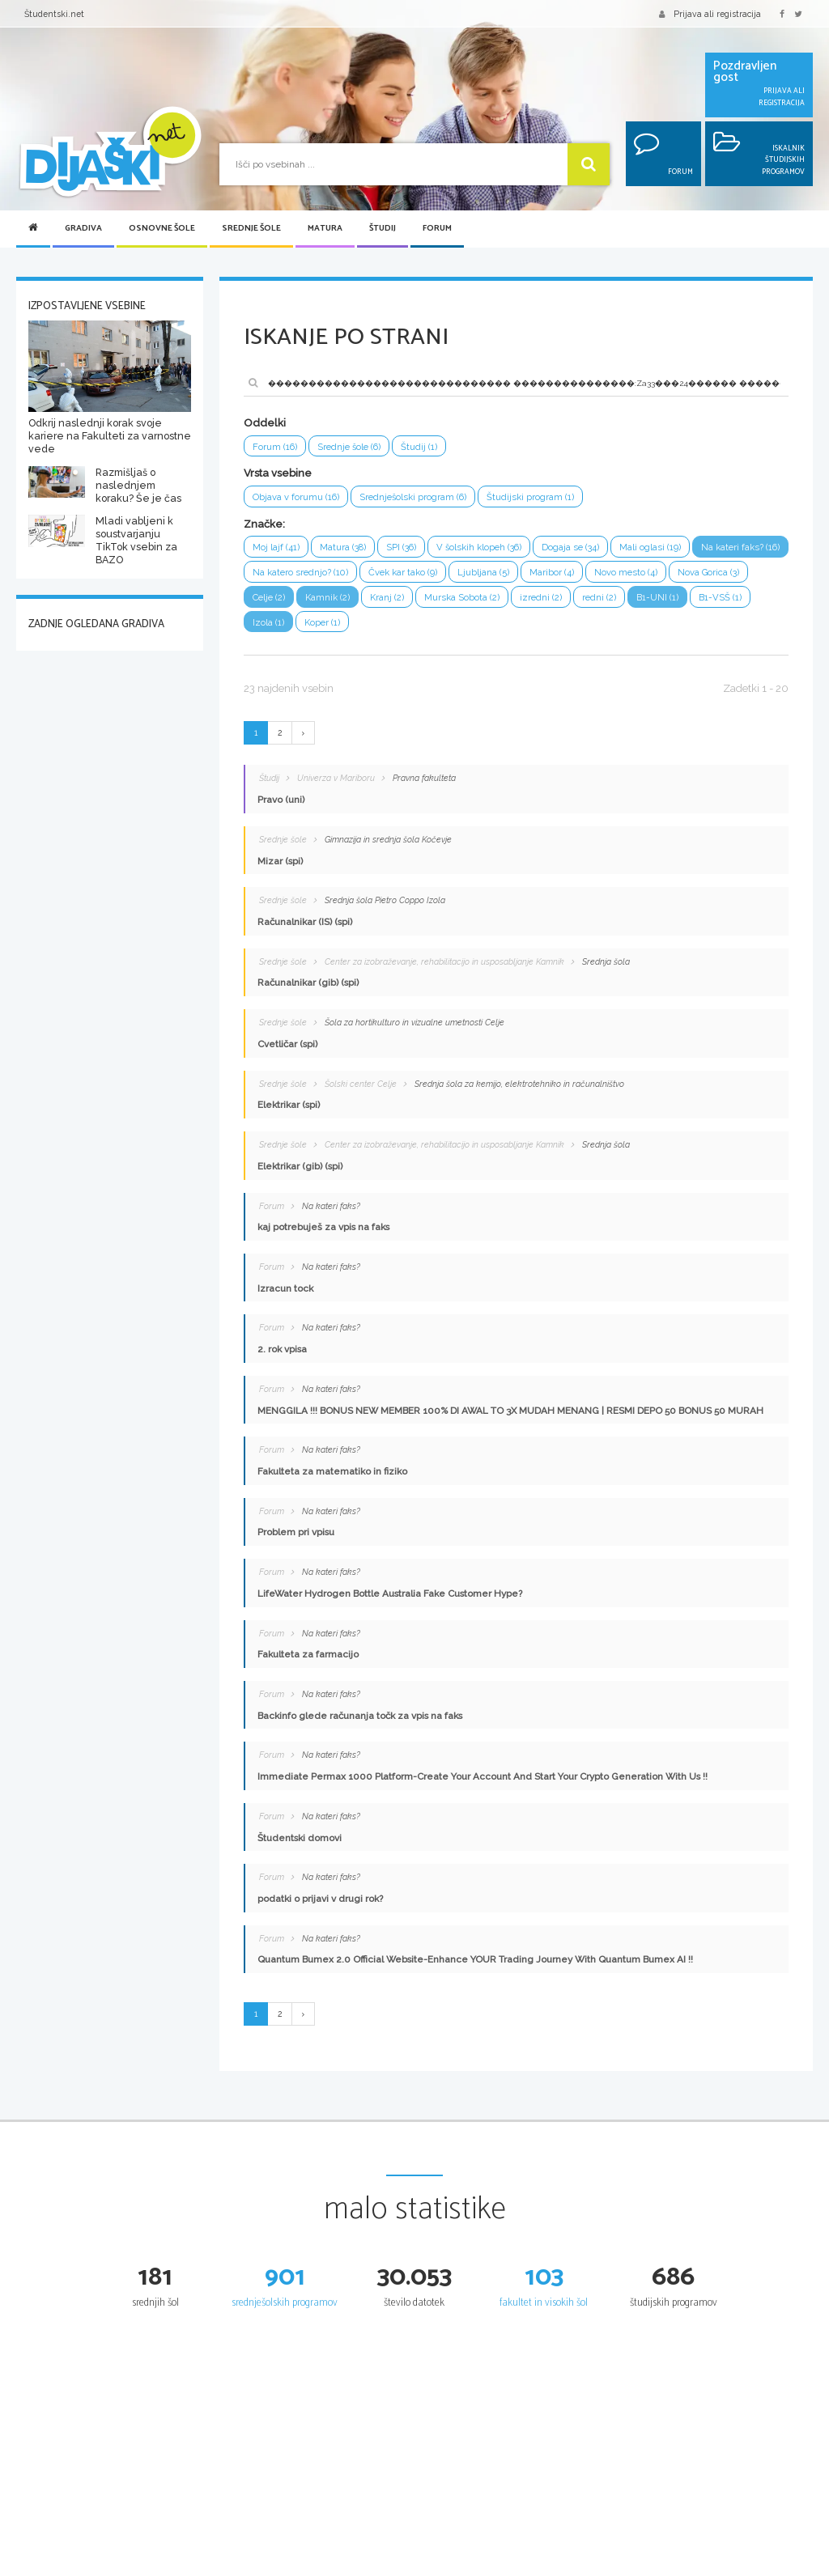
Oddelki (265, 423)
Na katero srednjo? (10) (403, 573)
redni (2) (687, 599)
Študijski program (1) (534, 497)
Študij (382, 229)
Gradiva (83, 229)
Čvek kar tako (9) (507, 573)
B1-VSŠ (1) (274, 625)
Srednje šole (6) (351, 446)
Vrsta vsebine (278, 474)
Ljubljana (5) (588, 573)
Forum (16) (275, 446)
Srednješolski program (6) (415, 497)
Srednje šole (251, 229)
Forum (437, 229)
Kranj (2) (474, 599)
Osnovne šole (162, 229)
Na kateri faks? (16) (293, 573)
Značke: (264, 525)
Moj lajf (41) (276, 548)
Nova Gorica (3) (284, 599)
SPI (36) (403, 548)
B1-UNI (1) (746, 599)
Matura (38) (344, 548)
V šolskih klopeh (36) (484, 548)
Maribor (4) (657, 573)
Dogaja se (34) (577, 548)
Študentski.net (54, 14)
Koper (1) (386, 625)
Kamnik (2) (413, 599)
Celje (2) (353, 599)
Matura (325, 229)
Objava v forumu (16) (296, 497)
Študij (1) (424, 446)
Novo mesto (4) (731, 573)
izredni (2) (628, 599)
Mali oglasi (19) (658, 548)
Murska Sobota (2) (549, 599)
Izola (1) (331, 625)
